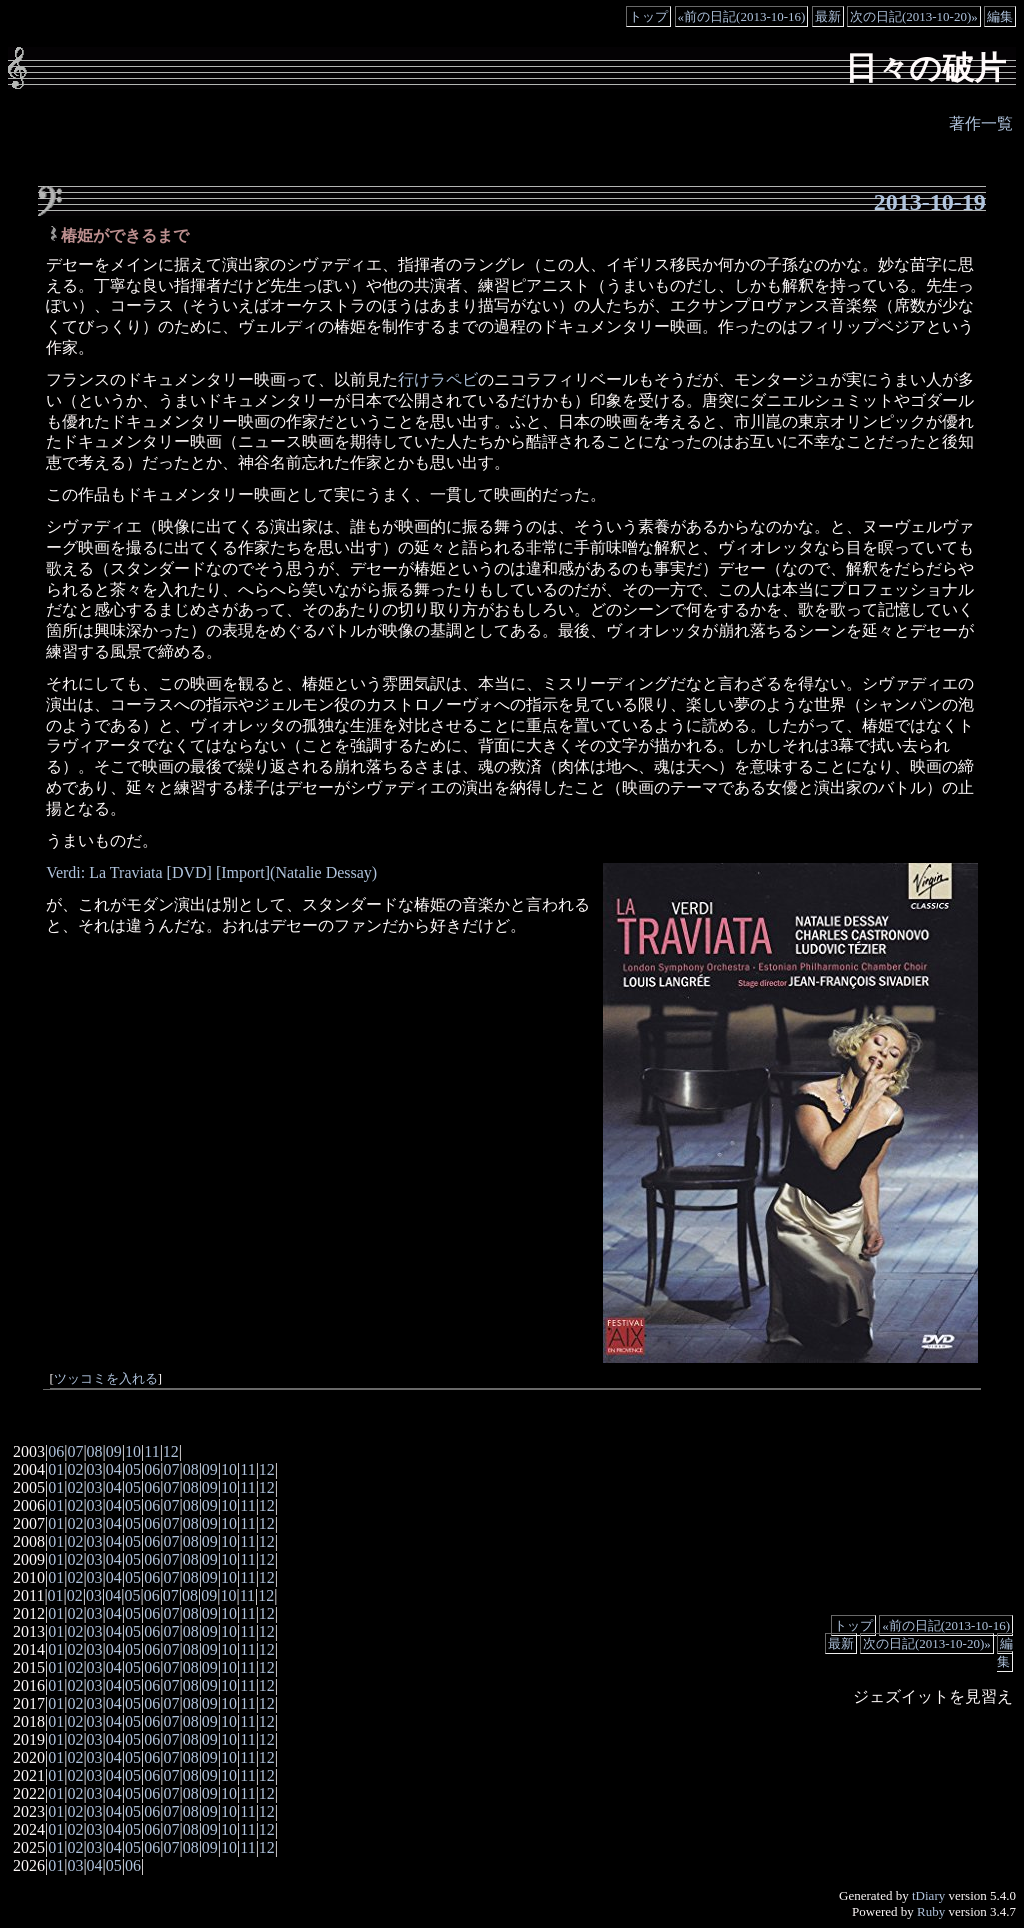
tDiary (928, 1895)
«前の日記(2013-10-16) (742, 16)
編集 (1000, 16)
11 (151, 1451)
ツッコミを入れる (106, 1379)
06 (56, 1451)
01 (56, 1469)
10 (133, 1451)
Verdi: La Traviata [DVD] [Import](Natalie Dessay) (211, 872)
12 (171, 1451)
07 (75, 1451)
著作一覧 (981, 123)
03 (95, 1469)
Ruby (931, 1911)
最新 (828, 16)
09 (114, 1451)
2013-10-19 (930, 202)
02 (75, 1469)
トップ (648, 16)
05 (133, 1469)
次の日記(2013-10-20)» (914, 16)
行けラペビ (438, 379)
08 (95, 1451)
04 (114, 1469)
